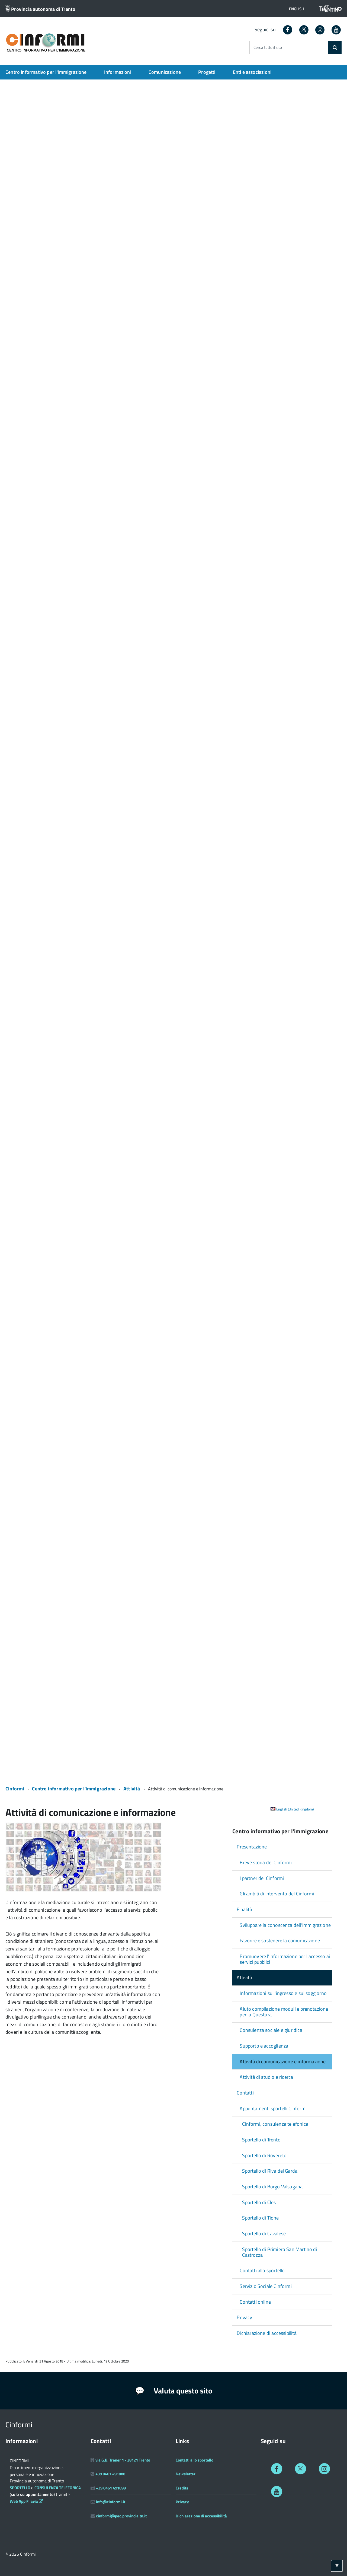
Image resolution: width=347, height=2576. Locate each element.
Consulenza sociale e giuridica (271, 2030)
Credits (182, 2488)
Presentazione (252, 1846)
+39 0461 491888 (110, 2474)
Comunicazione (165, 72)
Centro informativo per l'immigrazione (46, 72)
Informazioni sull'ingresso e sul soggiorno (283, 1993)
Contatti (245, 2092)
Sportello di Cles (259, 2202)
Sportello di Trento (261, 2139)
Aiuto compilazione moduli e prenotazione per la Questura (284, 2011)
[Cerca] (335, 47)
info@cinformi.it (110, 2502)
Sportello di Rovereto (264, 2155)
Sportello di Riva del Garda (269, 2171)
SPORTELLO (20, 2488)
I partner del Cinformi (262, 1878)
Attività (132, 1788)
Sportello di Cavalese (264, 2233)
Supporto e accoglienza (264, 2045)
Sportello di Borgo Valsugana (272, 2186)
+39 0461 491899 (111, 2488)
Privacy (244, 2317)
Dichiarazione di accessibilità (266, 2333)
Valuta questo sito (173, 2390)
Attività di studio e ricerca (266, 2077)
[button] (297, 9)
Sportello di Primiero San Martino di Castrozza (279, 2252)
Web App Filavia (27, 2501)
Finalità (244, 1909)
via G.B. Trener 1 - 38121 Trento (122, 2460)
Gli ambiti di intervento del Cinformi (277, 1893)
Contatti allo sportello (262, 2270)
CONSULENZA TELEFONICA (57, 2488)
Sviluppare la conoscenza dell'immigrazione (285, 1925)
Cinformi (14, 1788)
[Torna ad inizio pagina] (337, 2566)
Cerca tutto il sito (267, 47)
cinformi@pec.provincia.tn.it (121, 2516)
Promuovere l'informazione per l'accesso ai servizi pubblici (285, 1959)
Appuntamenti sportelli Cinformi (273, 2108)
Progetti (206, 72)
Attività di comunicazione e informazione (283, 2061)
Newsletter (185, 2474)
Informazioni (117, 72)
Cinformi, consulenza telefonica (275, 2124)
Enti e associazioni (252, 72)
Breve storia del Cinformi (266, 1862)
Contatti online (255, 2302)
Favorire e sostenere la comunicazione (280, 1940)
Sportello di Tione (260, 2217)
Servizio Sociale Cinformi (266, 2286)
